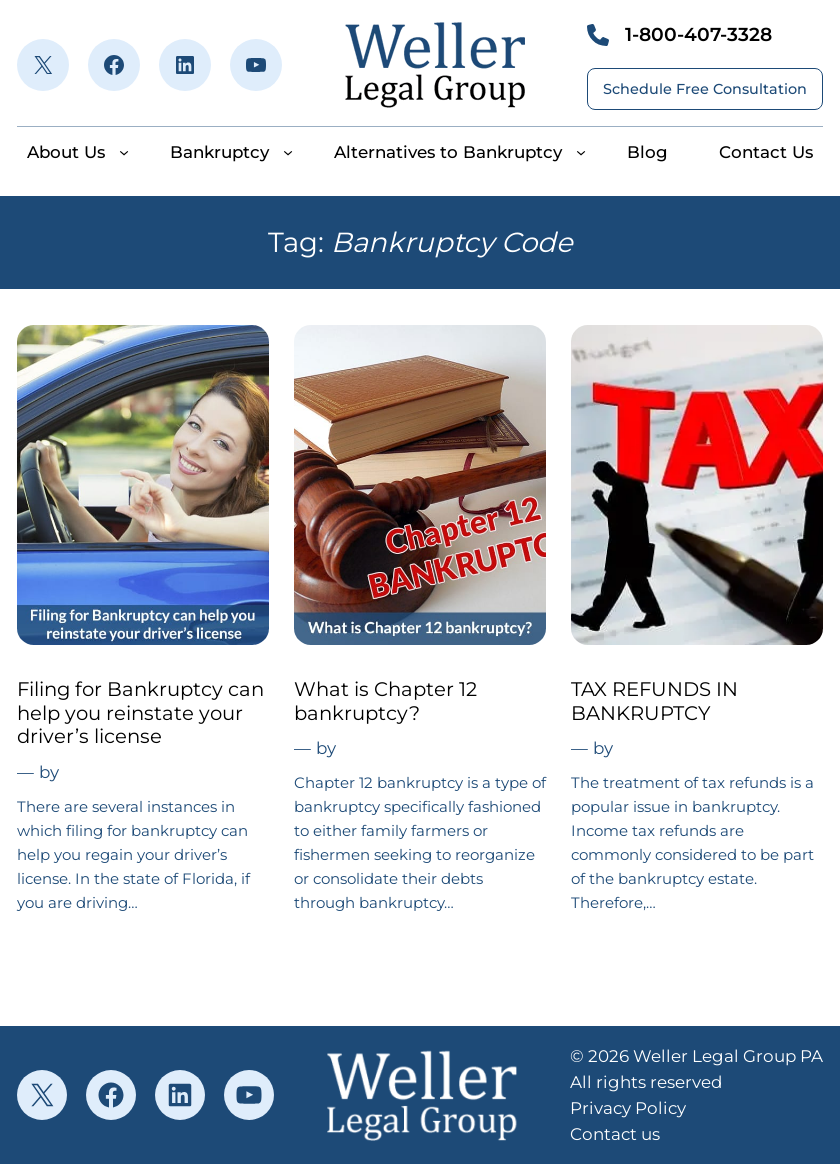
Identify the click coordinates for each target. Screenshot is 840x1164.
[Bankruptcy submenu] (288, 152)
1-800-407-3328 (698, 34)
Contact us (615, 1134)
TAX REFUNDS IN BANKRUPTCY (654, 701)
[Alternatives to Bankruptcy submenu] (581, 152)
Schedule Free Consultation (705, 89)
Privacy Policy (628, 1108)
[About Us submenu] (124, 152)
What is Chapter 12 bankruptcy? (385, 701)
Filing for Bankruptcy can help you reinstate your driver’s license (140, 713)
